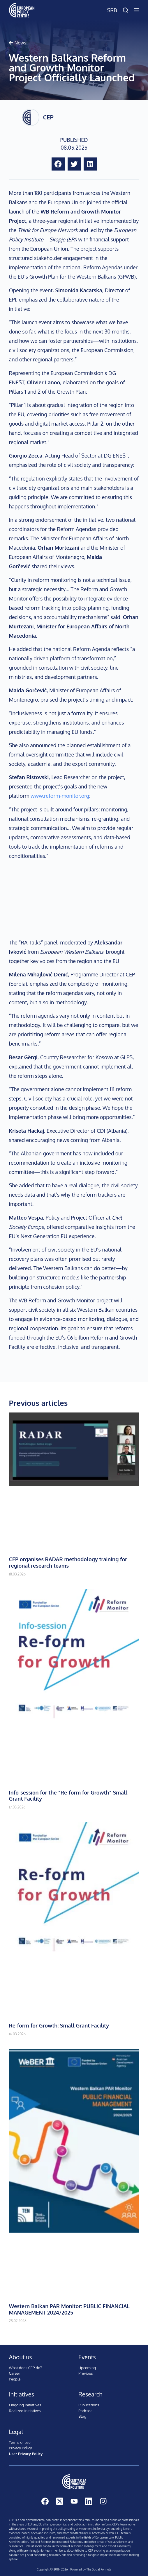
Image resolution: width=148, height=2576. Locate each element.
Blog (82, 2416)
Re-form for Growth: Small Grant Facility (59, 2025)
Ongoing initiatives (25, 2405)
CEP (48, 117)
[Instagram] (103, 2501)
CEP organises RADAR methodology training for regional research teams (68, 1562)
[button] (58, 164)
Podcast (85, 2410)
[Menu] (136, 10)
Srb (112, 10)
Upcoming (87, 2367)
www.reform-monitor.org (60, 796)
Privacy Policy (20, 2448)
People (14, 2379)
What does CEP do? (25, 2367)
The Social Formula (99, 2569)
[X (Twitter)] (59, 2501)
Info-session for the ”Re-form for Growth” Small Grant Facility (68, 1795)
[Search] (125, 10)
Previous (85, 2373)
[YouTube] (74, 2501)
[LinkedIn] (88, 2501)
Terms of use (19, 2442)
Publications (88, 2405)
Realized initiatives (24, 2410)
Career (14, 2373)
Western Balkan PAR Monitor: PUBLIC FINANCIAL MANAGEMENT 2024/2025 (69, 2309)
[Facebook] (45, 2501)
